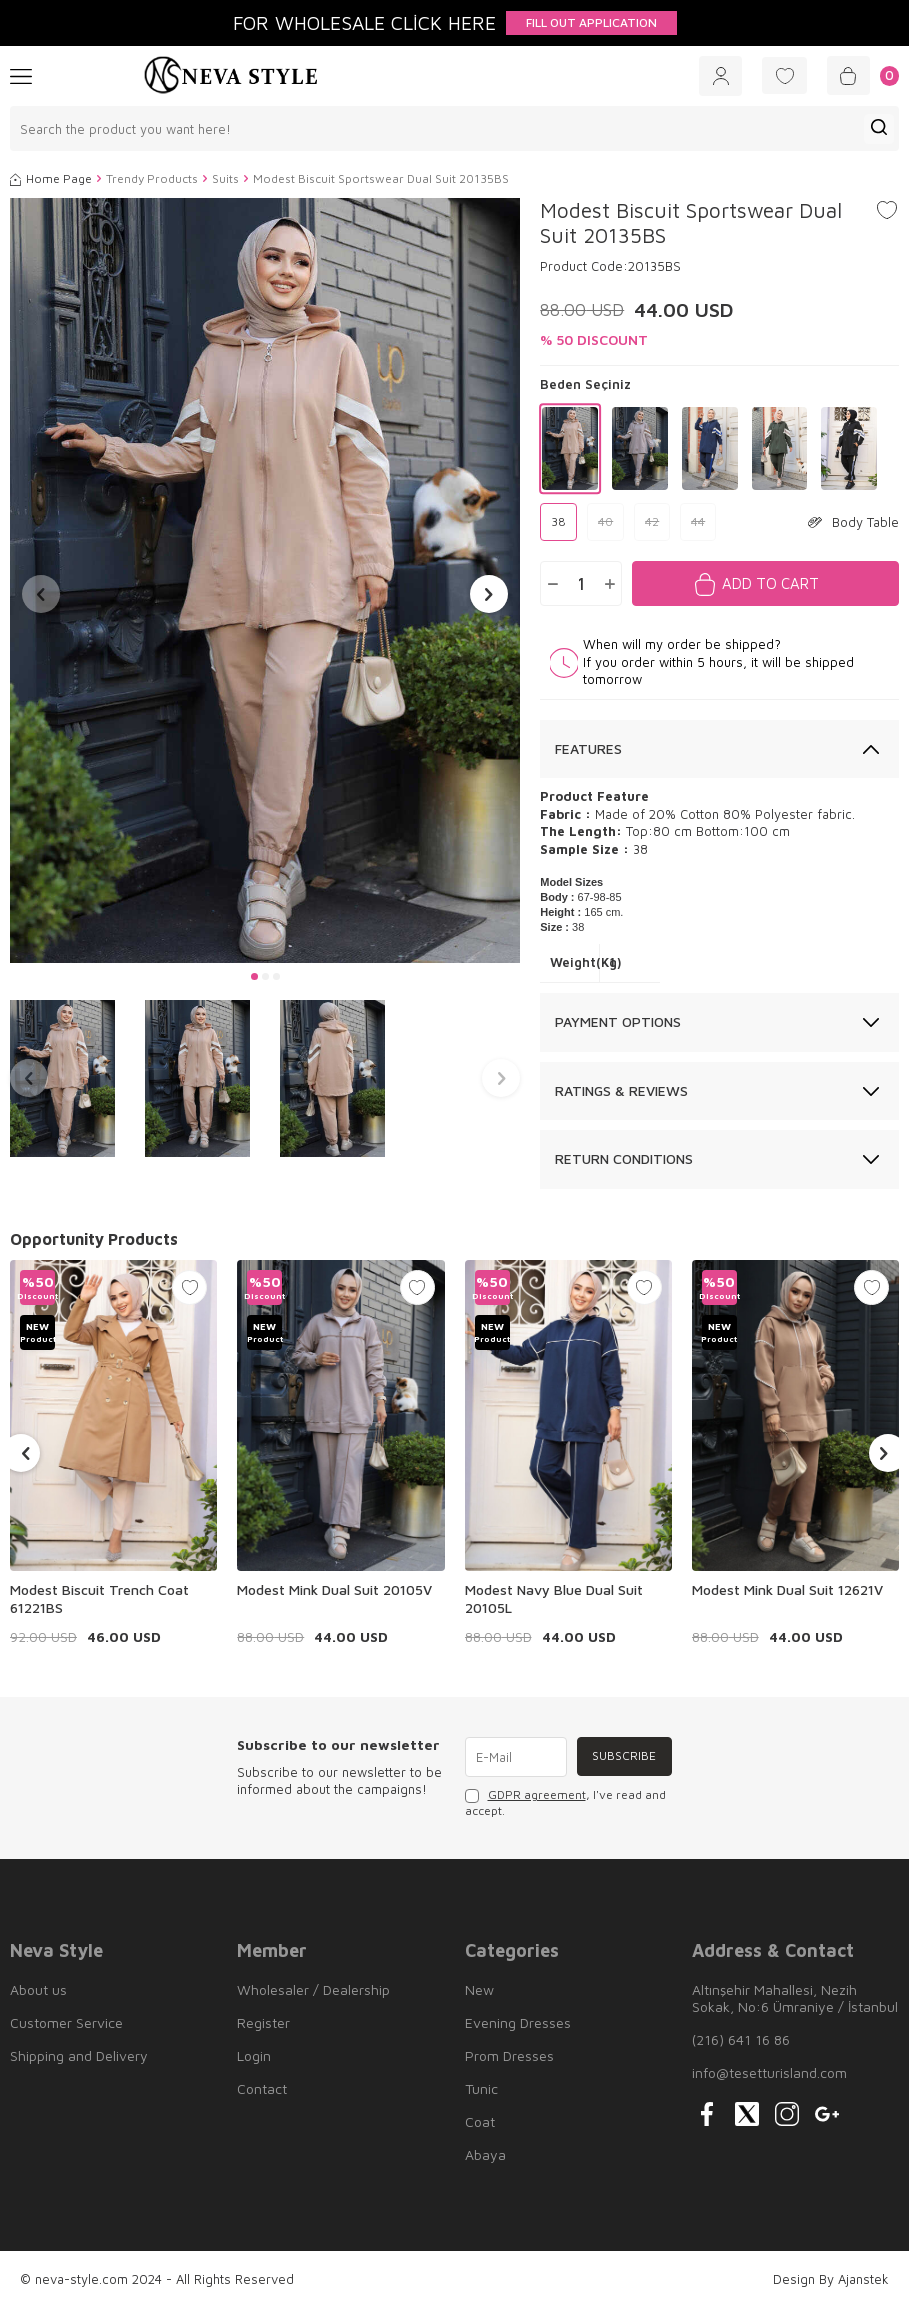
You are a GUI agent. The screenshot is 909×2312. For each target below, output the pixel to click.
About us (38, 1992)
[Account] (708, 77)
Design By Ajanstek (831, 2282)
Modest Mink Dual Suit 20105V (334, 1591)
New (479, 1992)
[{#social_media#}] (707, 2117)
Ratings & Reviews (621, 1092)
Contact (262, 2091)
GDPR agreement (537, 1797)
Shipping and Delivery (79, 2058)
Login (254, 2058)
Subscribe (623, 1758)
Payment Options (618, 1023)
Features (588, 750)
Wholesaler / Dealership (313, 1992)
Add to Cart (770, 585)
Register (263, 2025)
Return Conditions (624, 1161)
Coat (480, 2124)
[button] (254, 978)
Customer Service (66, 2025)
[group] (265, 582)
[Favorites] (777, 77)
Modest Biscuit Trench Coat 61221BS (99, 1600)
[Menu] (21, 76)
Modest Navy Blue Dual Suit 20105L (554, 1600)
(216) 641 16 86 (741, 2042)
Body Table (853, 524)
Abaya (485, 2157)
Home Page (51, 181)
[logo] (231, 77)
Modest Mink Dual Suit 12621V (787, 1591)
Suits (225, 181)
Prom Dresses (509, 2058)
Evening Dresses (518, 2025)
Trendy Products (152, 181)
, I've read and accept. (565, 1805)
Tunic (481, 2091)
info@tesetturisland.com (769, 2075)
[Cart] (860, 77)
